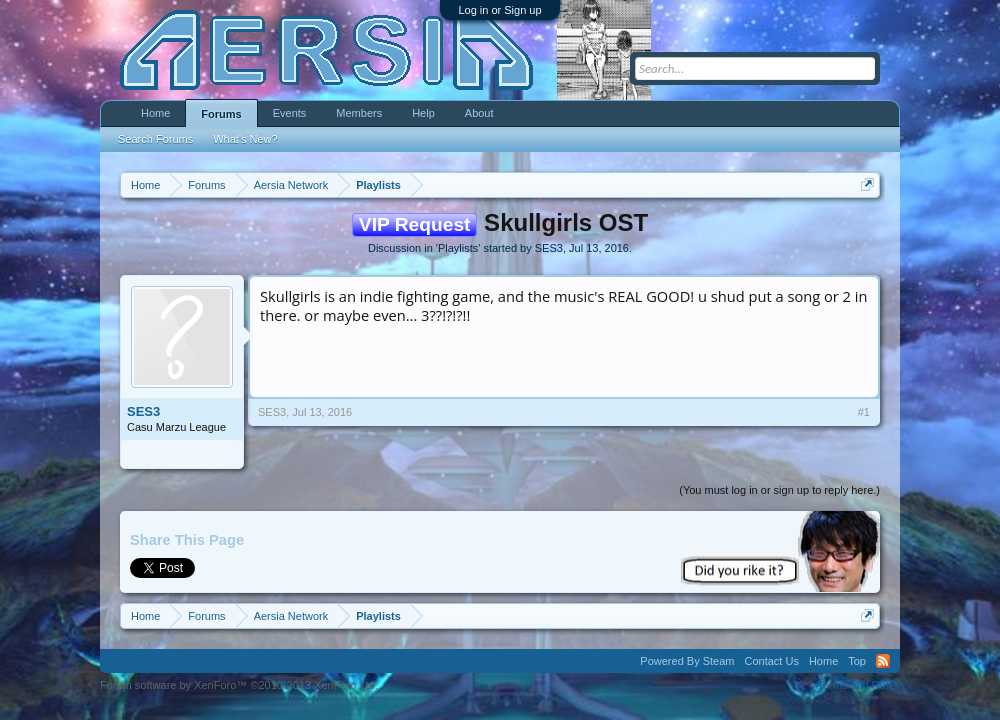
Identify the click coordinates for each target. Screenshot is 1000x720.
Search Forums (155, 139)
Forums (221, 114)
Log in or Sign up (499, 10)
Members (359, 113)
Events (290, 113)
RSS (883, 661)
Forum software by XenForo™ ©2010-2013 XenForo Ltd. (239, 685)
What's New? (245, 139)
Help (423, 113)
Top (857, 661)
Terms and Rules (858, 685)
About (479, 113)
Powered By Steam (687, 661)
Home (155, 113)
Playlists (458, 248)
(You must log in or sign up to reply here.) (779, 490)
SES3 (549, 248)
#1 (864, 412)
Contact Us (771, 661)
